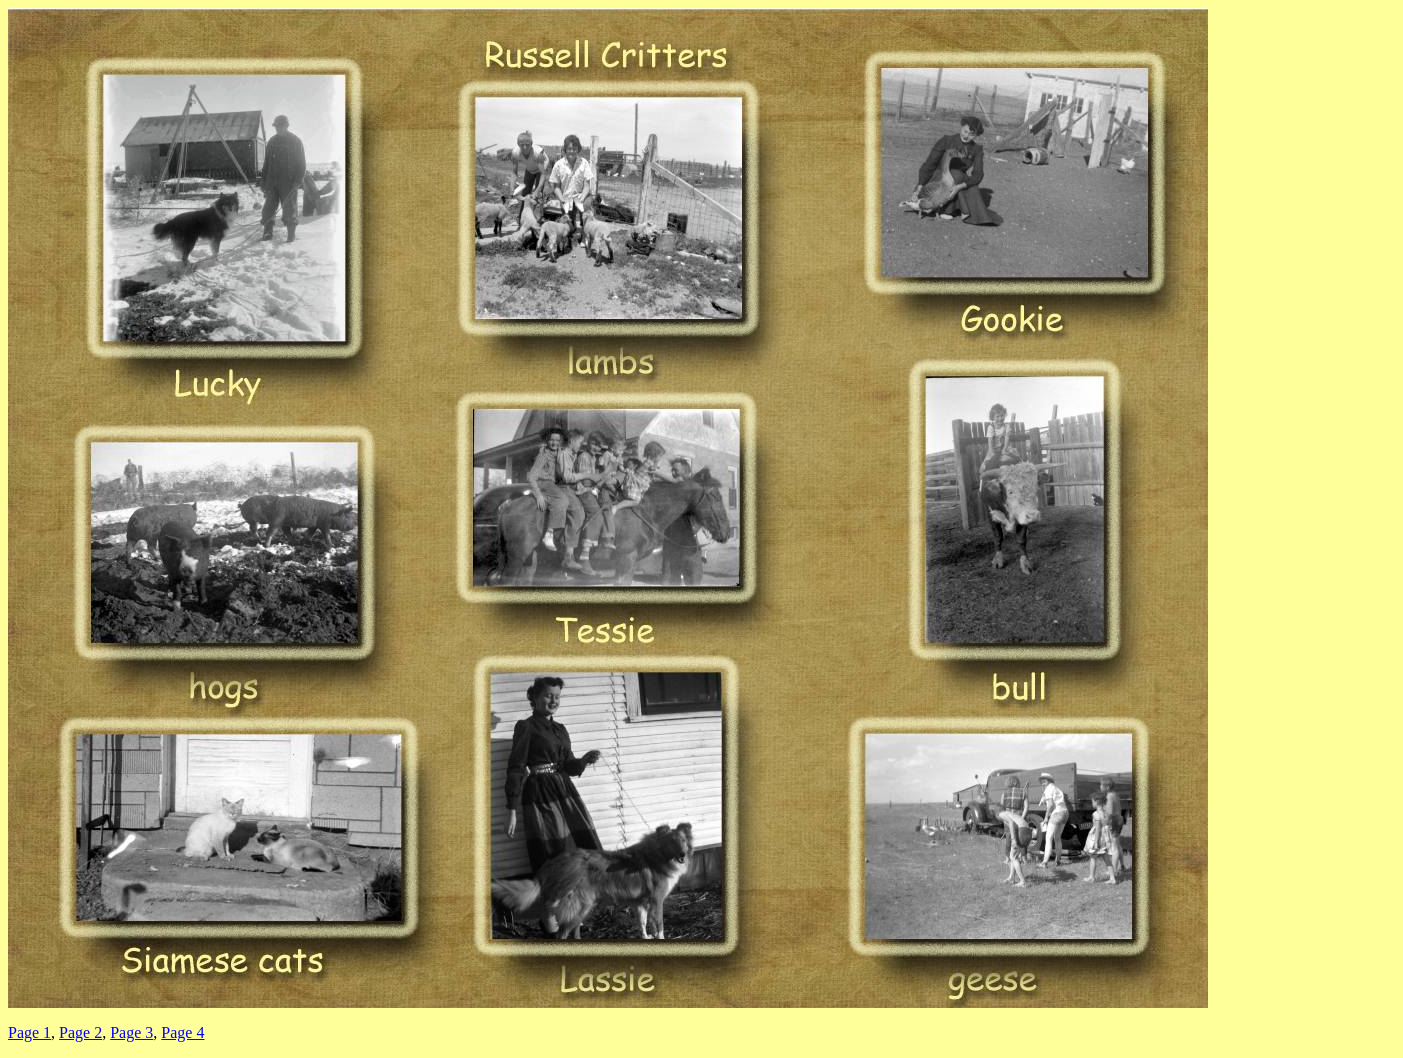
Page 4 (182, 1032)
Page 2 (80, 1032)
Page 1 (29, 1032)
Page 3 (131, 1032)
